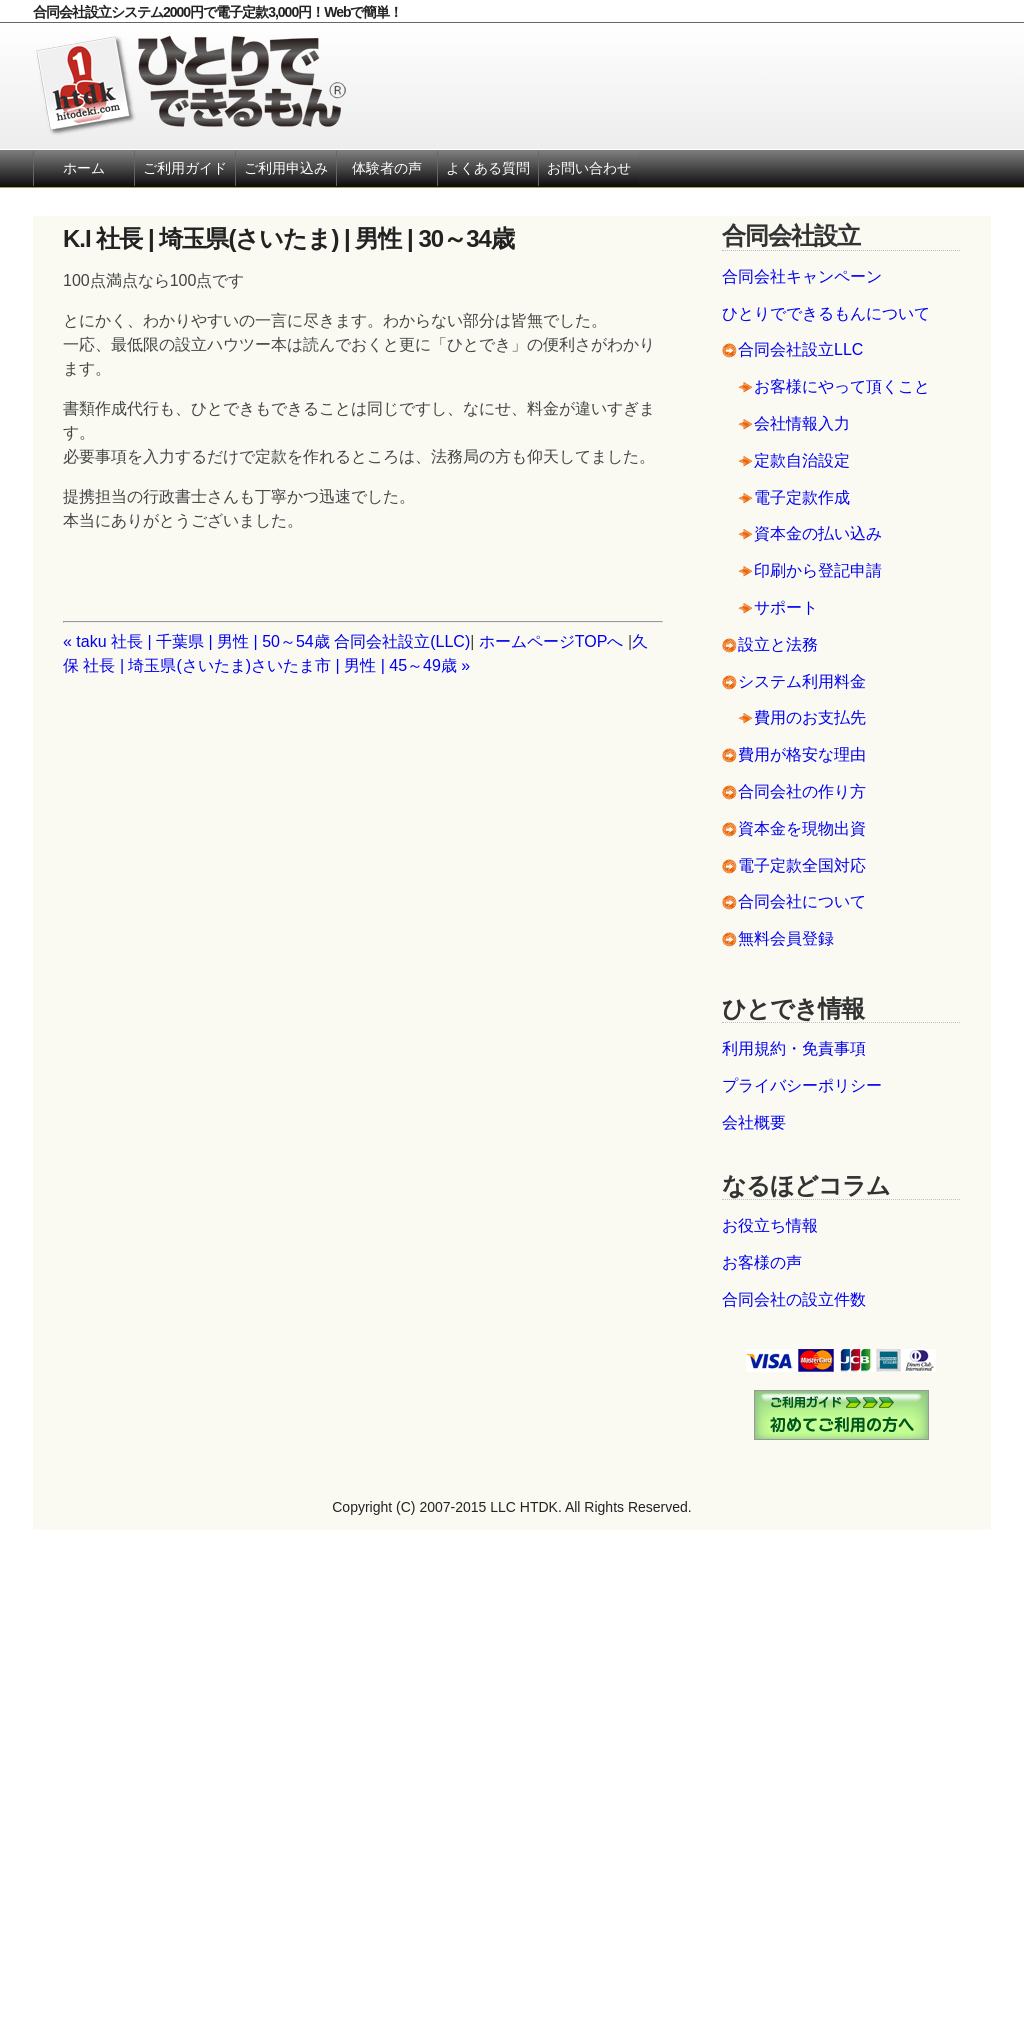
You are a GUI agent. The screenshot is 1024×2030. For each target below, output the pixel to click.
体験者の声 (387, 168)
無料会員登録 (786, 938)
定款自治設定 (802, 460)
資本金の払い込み (818, 533)
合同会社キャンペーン (802, 276)
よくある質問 (488, 168)
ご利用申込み (286, 168)
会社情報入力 (802, 423)
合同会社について (802, 901)
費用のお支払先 (810, 717)
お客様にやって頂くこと (842, 386)
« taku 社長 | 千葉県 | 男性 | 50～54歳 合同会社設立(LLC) (266, 641)
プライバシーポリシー (802, 1085)
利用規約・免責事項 (794, 1048)
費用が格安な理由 (802, 754)
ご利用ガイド (185, 168)
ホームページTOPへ (551, 641)
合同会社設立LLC (800, 349)
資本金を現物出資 (802, 828)
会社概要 (754, 1122)
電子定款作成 (802, 497)
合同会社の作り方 (802, 791)
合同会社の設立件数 (794, 1299)
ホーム (84, 168)
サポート (786, 607)
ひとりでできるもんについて (826, 313)
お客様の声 (762, 1262)
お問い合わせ (589, 168)
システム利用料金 (802, 681)
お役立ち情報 (770, 1225)
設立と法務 (778, 644)
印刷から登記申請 (818, 570)
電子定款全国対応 (802, 865)
